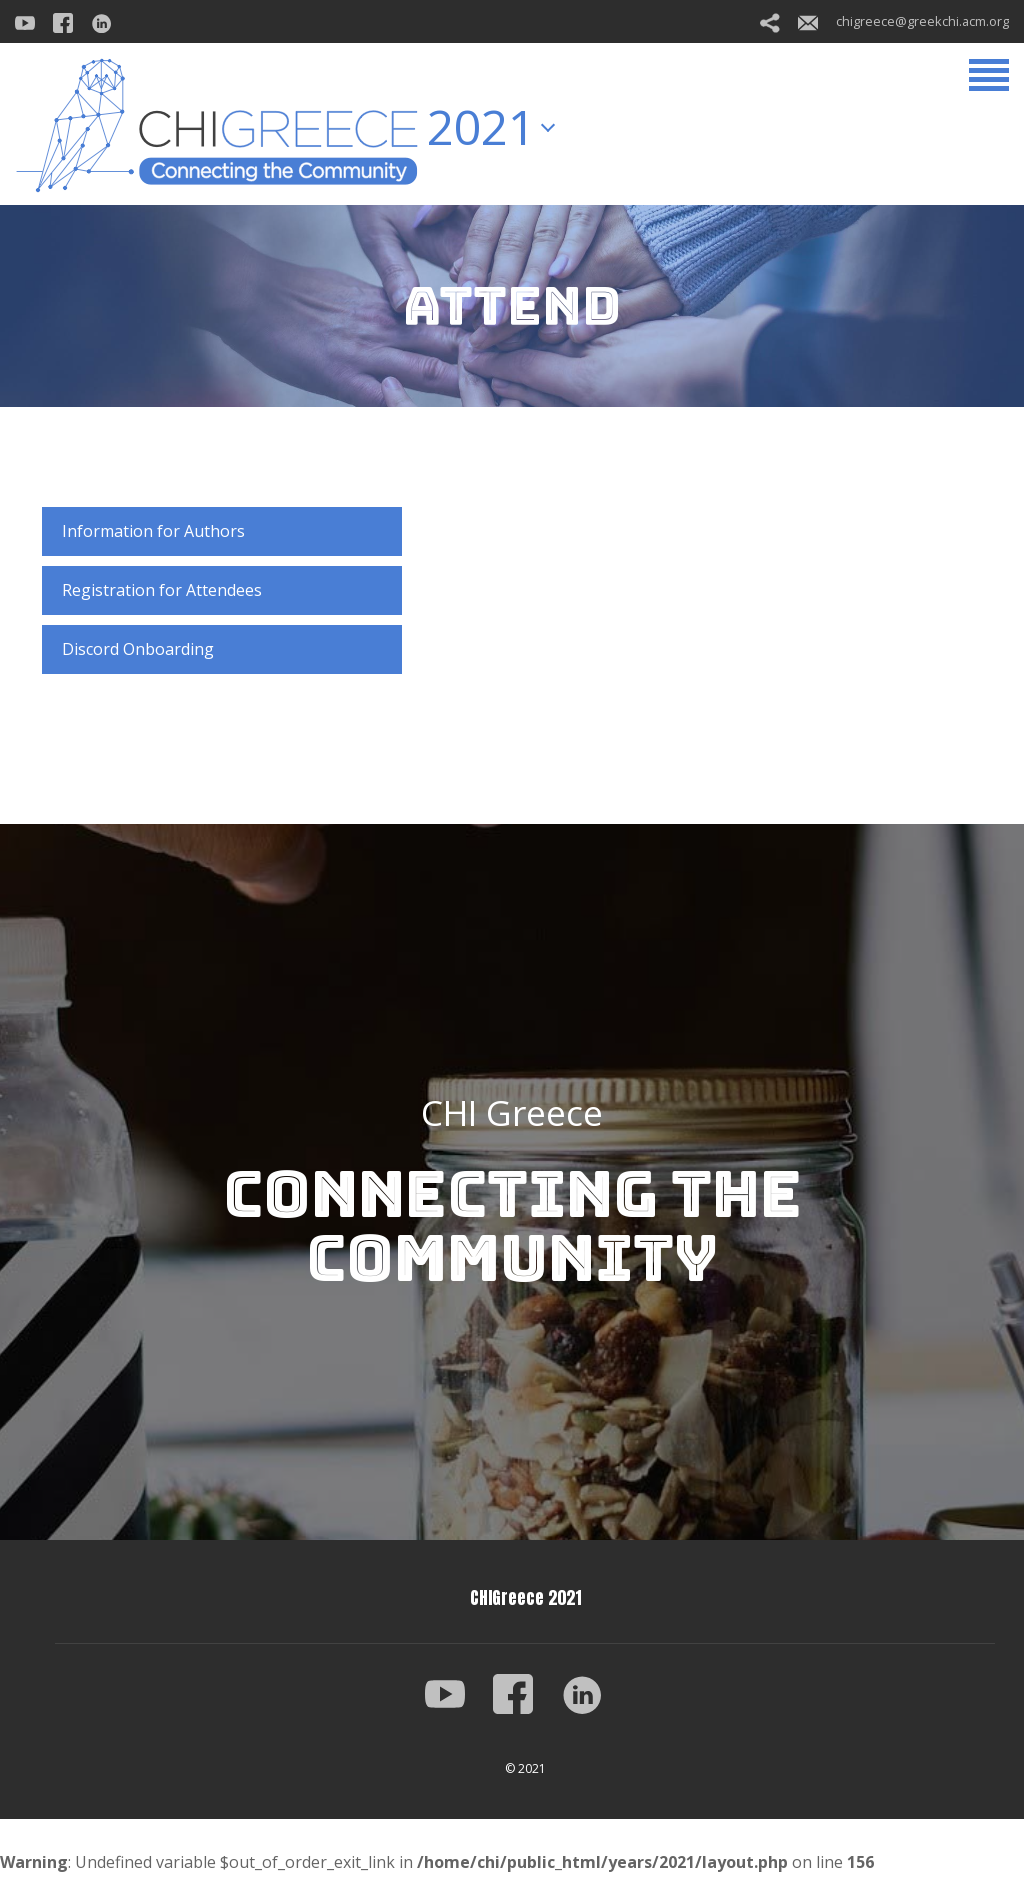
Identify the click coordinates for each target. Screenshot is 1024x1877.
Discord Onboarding (138, 649)
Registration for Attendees (162, 590)
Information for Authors (153, 531)
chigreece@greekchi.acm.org (903, 21)
